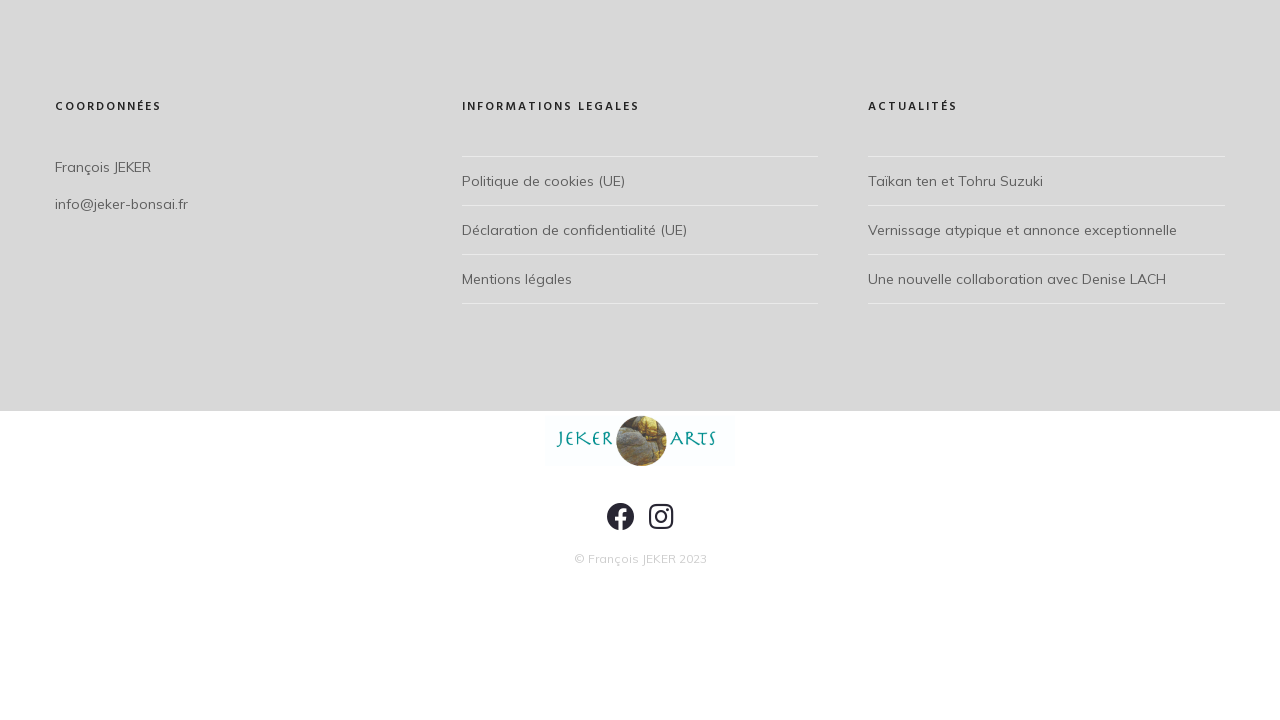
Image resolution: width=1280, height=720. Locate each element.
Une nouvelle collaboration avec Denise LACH (1017, 279)
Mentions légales (517, 279)
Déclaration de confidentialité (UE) (574, 230)
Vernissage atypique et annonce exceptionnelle (1022, 230)
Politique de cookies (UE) (543, 181)
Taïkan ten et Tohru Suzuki (955, 181)
